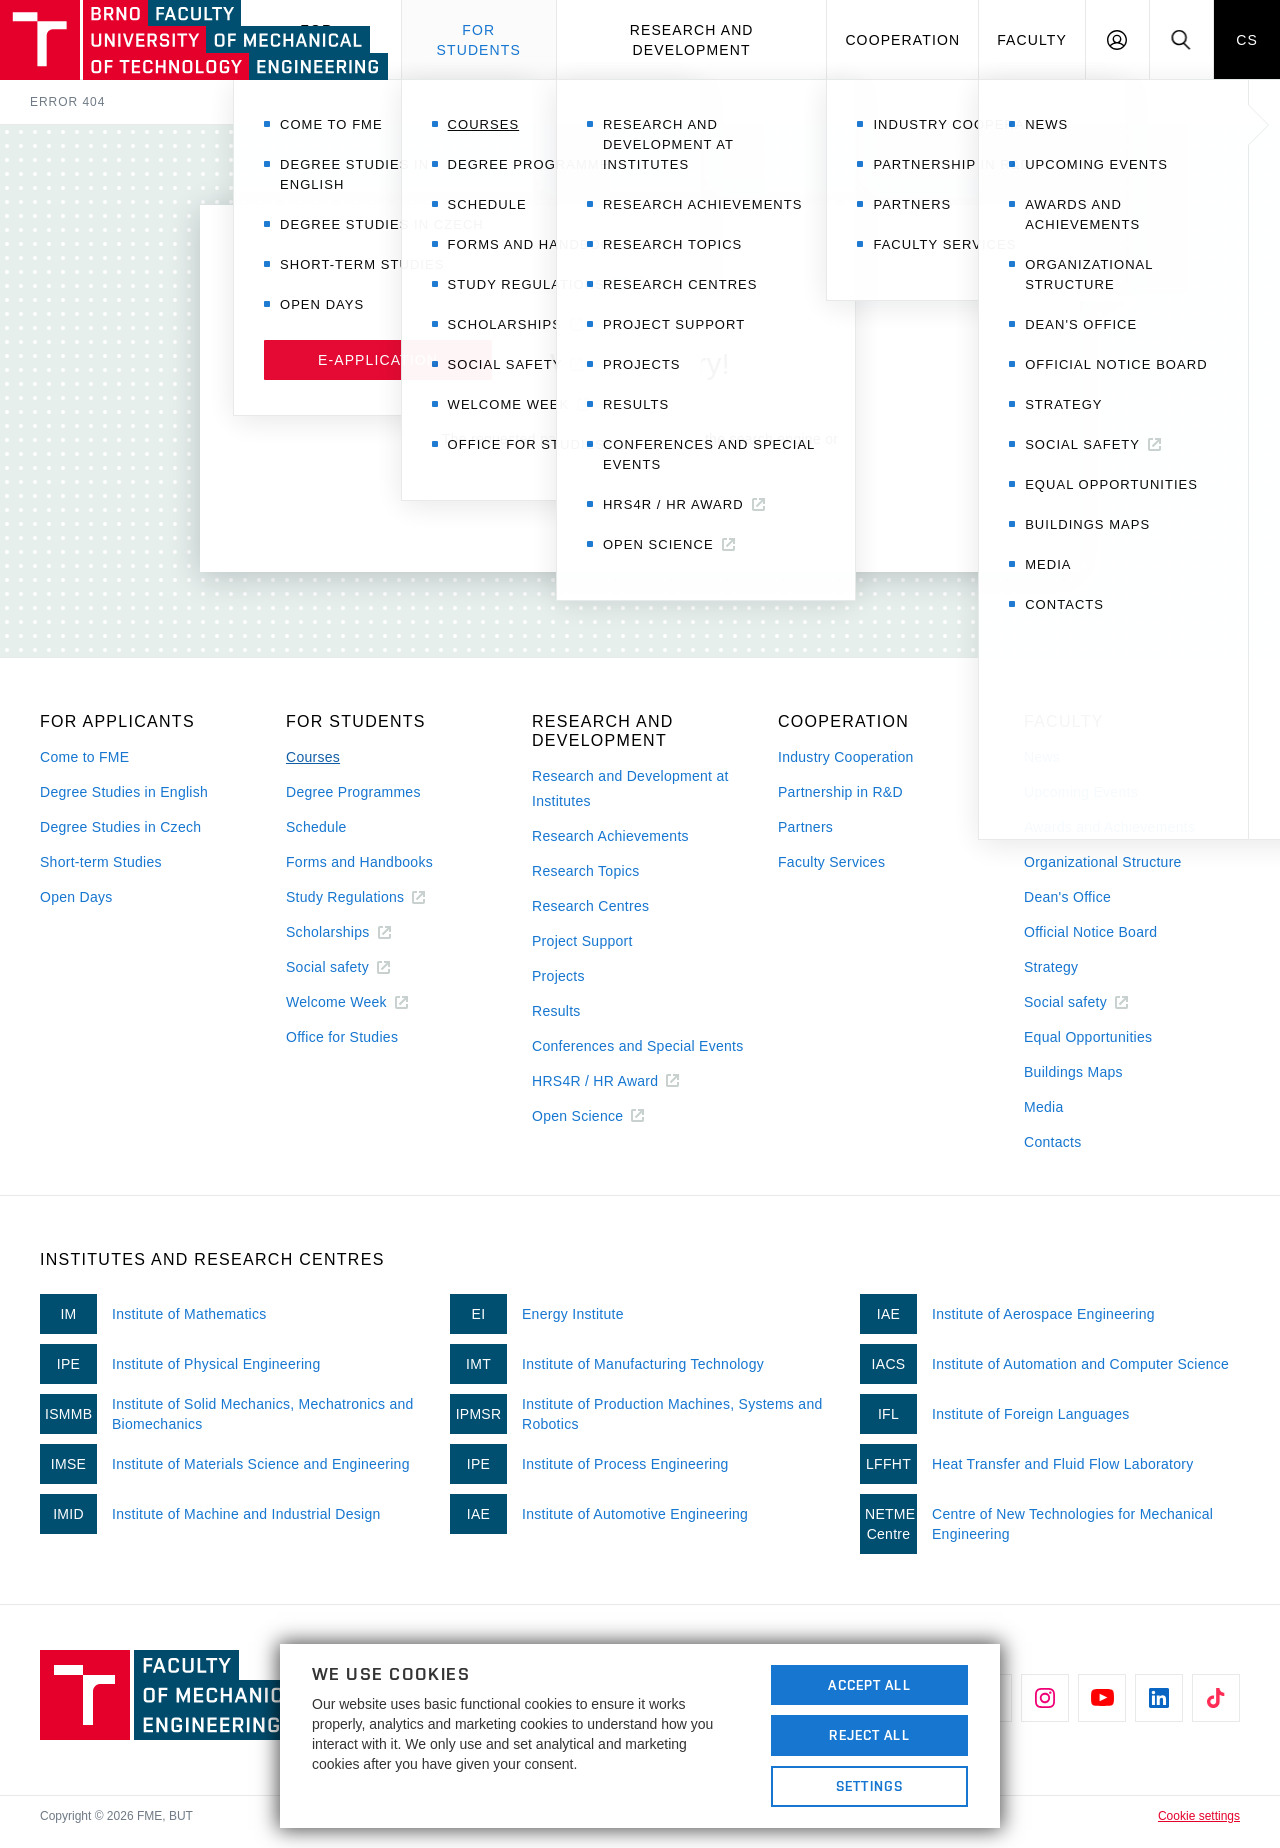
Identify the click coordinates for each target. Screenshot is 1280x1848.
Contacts (1053, 1142)
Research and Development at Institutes (630, 788)
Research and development (692, 40)
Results (556, 1011)
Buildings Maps (1073, 1072)
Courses (313, 757)
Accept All (869, 1685)
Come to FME (84, 757)
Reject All (869, 1735)
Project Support (582, 941)
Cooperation (902, 40)
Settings (869, 1786)
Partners (805, 827)
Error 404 (67, 102)
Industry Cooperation (846, 757)
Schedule (316, 827)
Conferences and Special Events (638, 1046)
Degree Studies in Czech (120, 827)
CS (1247, 40)
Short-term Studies (101, 862)
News (1042, 757)
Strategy (1051, 967)
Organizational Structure (1103, 862)
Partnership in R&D (840, 792)
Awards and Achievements (1109, 827)
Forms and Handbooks (359, 862)
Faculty (1032, 40)
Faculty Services (831, 862)
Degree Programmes (353, 792)
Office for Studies (342, 1037)
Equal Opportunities (1088, 1037)
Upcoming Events (1081, 792)
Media (1044, 1107)
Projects (558, 976)
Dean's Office (1067, 897)
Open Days (76, 897)
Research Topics (585, 871)
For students (479, 40)
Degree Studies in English (124, 792)
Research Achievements (610, 836)
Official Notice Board (1090, 932)
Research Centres (590, 906)
